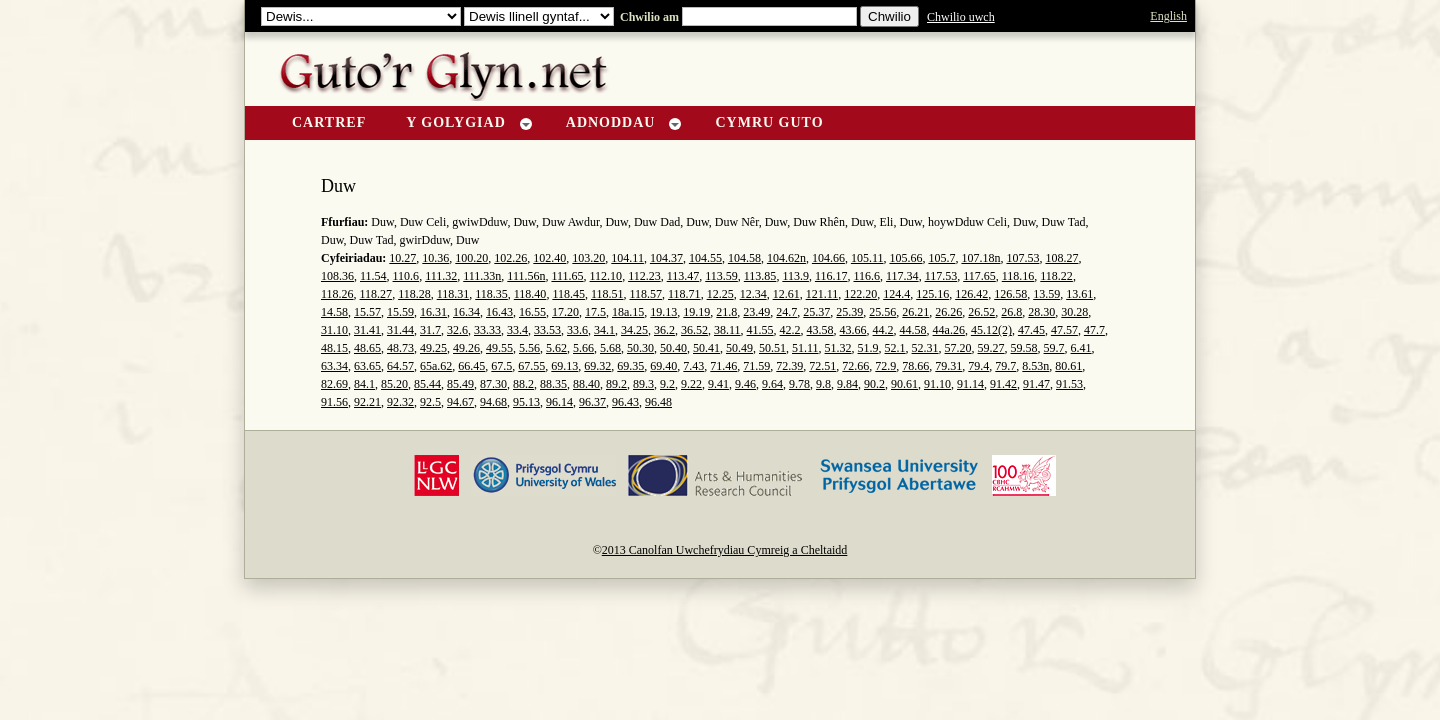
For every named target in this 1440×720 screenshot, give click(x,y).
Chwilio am (648, 17)
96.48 (658, 402)
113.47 (683, 276)
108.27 (1061, 258)
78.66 (915, 366)
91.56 (334, 402)
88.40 (586, 384)
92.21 (367, 402)
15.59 (400, 312)
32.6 (457, 330)
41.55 (760, 330)
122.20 (860, 294)
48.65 (367, 348)
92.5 (430, 402)
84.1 (364, 384)
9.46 (745, 384)
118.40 (530, 294)
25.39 (849, 312)
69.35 (630, 366)
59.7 (1054, 348)
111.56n (526, 276)
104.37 (666, 258)
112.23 (644, 276)
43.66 (853, 330)
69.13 (564, 366)
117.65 (979, 276)
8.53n (1035, 366)
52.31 (925, 348)
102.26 (510, 258)
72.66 (855, 366)
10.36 (435, 258)
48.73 (400, 348)
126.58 (1010, 294)
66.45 (471, 366)
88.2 (523, 384)
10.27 (402, 258)
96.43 (625, 402)
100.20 (471, 258)
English (1168, 16)
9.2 (667, 384)
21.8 (726, 312)
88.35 (553, 384)
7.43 (693, 366)
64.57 (400, 366)
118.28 (414, 294)
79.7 (1005, 366)
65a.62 (436, 366)
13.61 (1079, 294)
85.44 (427, 384)
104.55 (705, 258)
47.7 (1094, 330)
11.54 (373, 276)
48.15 (334, 348)
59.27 (991, 348)
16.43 (499, 312)
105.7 (941, 258)
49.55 (499, 348)
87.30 (493, 384)
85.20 (394, 384)
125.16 (932, 294)
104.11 (627, 258)
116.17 (831, 276)
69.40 (663, 366)
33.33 (487, 330)
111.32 (441, 276)
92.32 (400, 402)
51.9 (868, 348)
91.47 (1036, 384)
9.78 (799, 384)
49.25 (433, 348)
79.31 (948, 366)
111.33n (482, 276)
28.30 (1041, 312)
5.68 (610, 348)
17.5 (595, 312)
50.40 (673, 348)
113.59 (721, 276)
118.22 (1056, 276)
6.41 (1081, 348)
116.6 (867, 276)
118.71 (684, 294)
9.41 (718, 384)
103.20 (588, 258)
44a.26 (949, 330)
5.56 (529, 348)
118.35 (491, 294)
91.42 (1003, 384)
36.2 (664, 330)
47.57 (1064, 330)
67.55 (531, 366)
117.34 (902, 276)
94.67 (460, 402)
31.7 (430, 330)
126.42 (971, 294)
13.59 (1046, 294)
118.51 (607, 294)
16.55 (532, 312)
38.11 (727, 330)
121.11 (822, 294)
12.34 (753, 294)
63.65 (367, 366)
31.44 (400, 330)
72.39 (789, 366)
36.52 (694, 330)
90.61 (904, 384)
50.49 (739, 348)
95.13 (526, 402)
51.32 (838, 348)
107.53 (1022, 258)
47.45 (1031, 330)
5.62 (556, 348)
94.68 (493, 402)
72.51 (822, 366)
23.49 (756, 312)
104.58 (744, 258)
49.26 (466, 348)
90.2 (874, 384)
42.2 (790, 330)
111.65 (567, 276)
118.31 (453, 294)
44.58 (913, 330)
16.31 (433, 312)
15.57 (367, 312)
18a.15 (628, 312)
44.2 (883, 330)
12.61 (786, 294)
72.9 (885, 366)
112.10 (606, 276)
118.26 (337, 294)
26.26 (948, 312)
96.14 (559, 402)
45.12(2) (991, 330)
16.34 (466, 312)
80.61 (1068, 366)
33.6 (577, 330)
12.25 (720, 294)
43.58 (820, 330)
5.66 (583, 348)
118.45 (568, 294)
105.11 (867, 258)
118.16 (1018, 276)
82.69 (334, 384)
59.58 (1024, 348)
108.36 (337, 276)
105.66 (905, 258)
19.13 (663, 312)
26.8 (1011, 312)
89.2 (616, 384)
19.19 (696, 312)
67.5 (501, 366)
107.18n (980, 258)
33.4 (517, 330)
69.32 (597, 366)
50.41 (706, 348)
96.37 (592, 402)
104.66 (828, 258)
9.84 (847, 384)
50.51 (772, 348)
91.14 (970, 384)
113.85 (760, 276)
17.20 (565, 312)
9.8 (823, 384)
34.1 (604, 330)
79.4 (978, 366)
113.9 (795, 276)
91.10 (937, 384)
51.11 (805, 348)
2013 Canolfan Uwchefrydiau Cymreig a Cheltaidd (725, 550)
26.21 (915, 312)
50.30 (640, 348)
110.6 (406, 276)
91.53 (1069, 384)
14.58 (334, 312)
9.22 (691, 384)
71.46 (723, 366)
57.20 (958, 348)
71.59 (756, 366)
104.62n (786, 258)
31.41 (367, 330)
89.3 (643, 384)
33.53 (547, 330)
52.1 (895, 348)
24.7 (786, 312)
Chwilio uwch (961, 17)
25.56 (882, 312)
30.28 (1074, 312)
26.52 (981, 312)
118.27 (376, 294)
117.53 (941, 276)
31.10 (334, 330)
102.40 (549, 258)
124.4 (896, 294)
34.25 (634, 330)
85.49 (460, 384)
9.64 (772, 384)
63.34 (334, 366)
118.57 (646, 294)
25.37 (816, 312)
